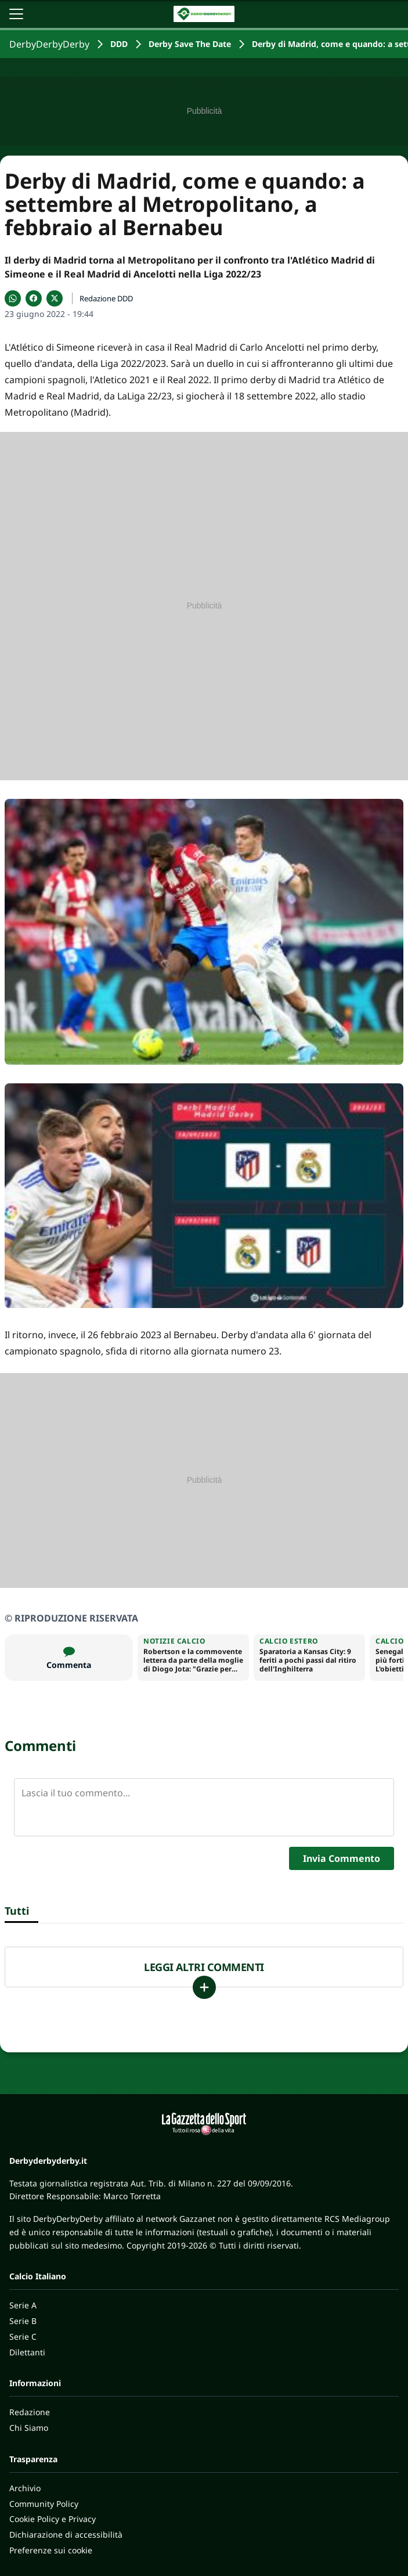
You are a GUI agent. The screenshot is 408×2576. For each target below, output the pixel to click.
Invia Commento (341, 1858)
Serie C (23, 2336)
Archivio (25, 2488)
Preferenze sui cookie (50, 2550)
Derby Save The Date (190, 43)
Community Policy (43, 2503)
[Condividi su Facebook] (34, 298)
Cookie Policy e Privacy (52, 2518)
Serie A (23, 2305)
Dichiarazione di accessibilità (65, 2534)
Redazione (29, 2412)
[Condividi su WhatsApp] (13, 298)
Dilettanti (27, 2352)
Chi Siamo (28, 2427)
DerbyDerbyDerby (49, 44)
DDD (119, 43)
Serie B (23, 2320)
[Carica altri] (204, 1987)
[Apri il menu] (16, 14)
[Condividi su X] (54, 298)
